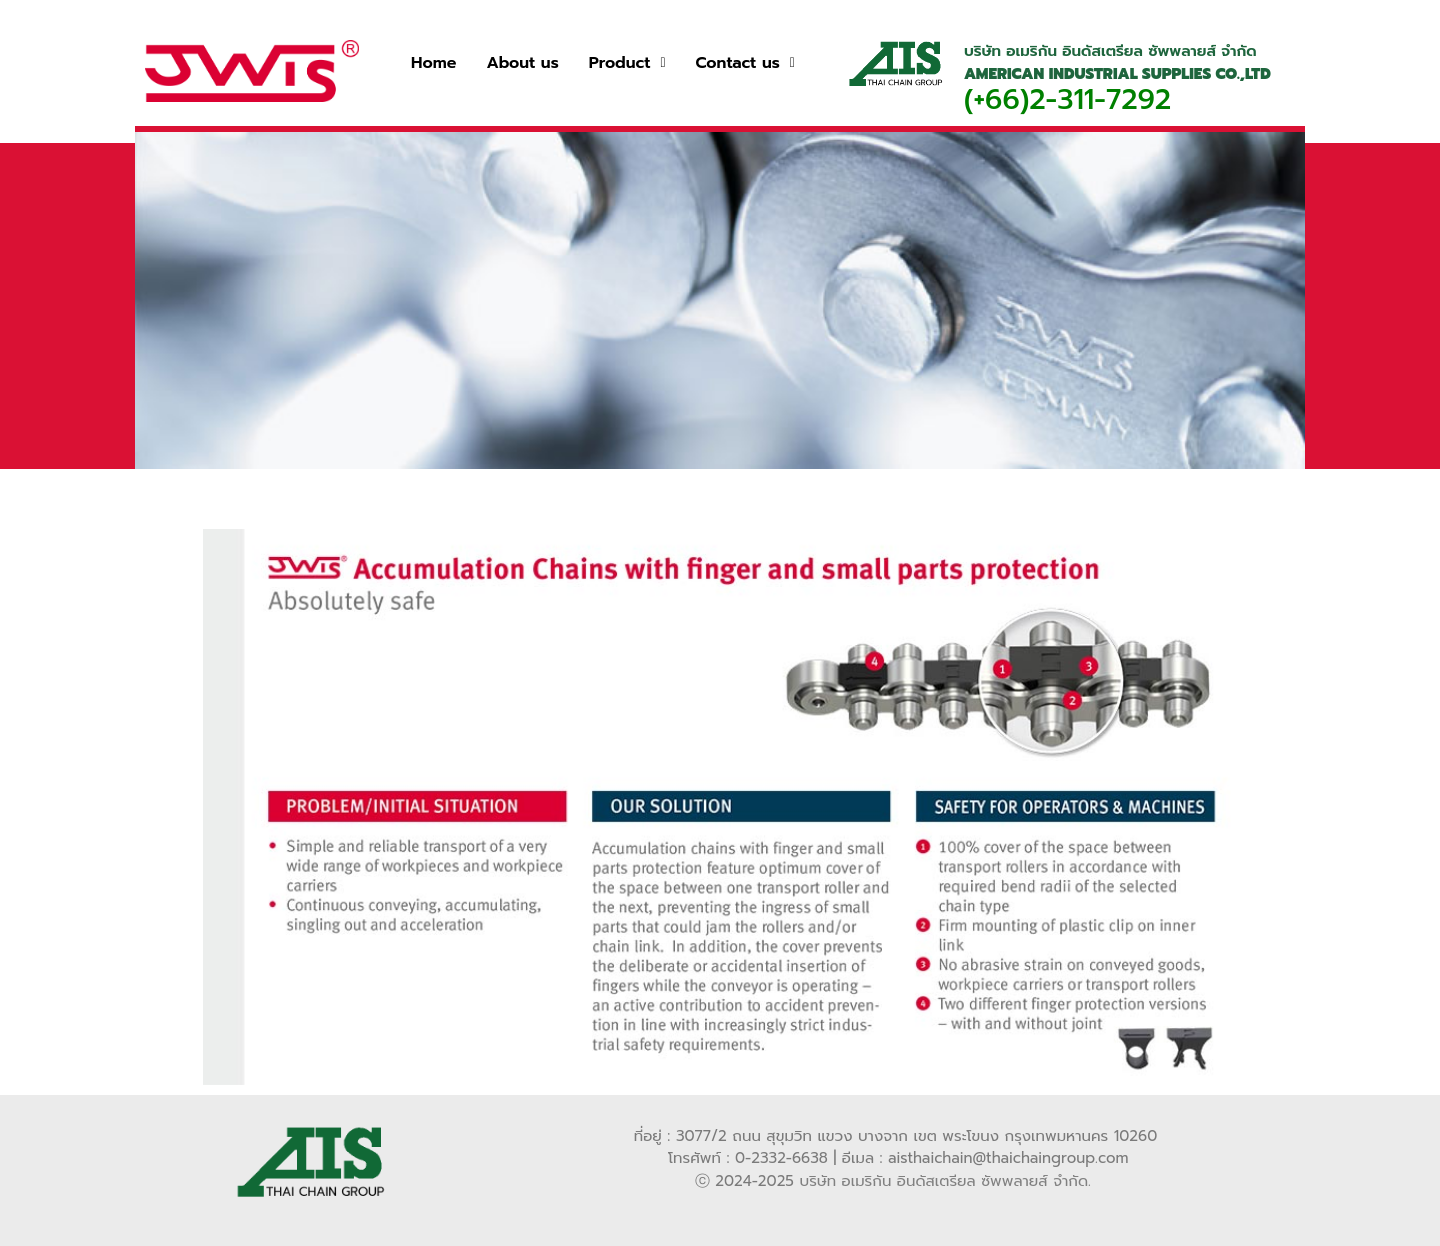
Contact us (745, 63)
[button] (627, 63)
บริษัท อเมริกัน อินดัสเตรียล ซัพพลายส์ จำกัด (943, 1181)
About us (522, 63)
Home (433, 63)
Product (627, 63)
